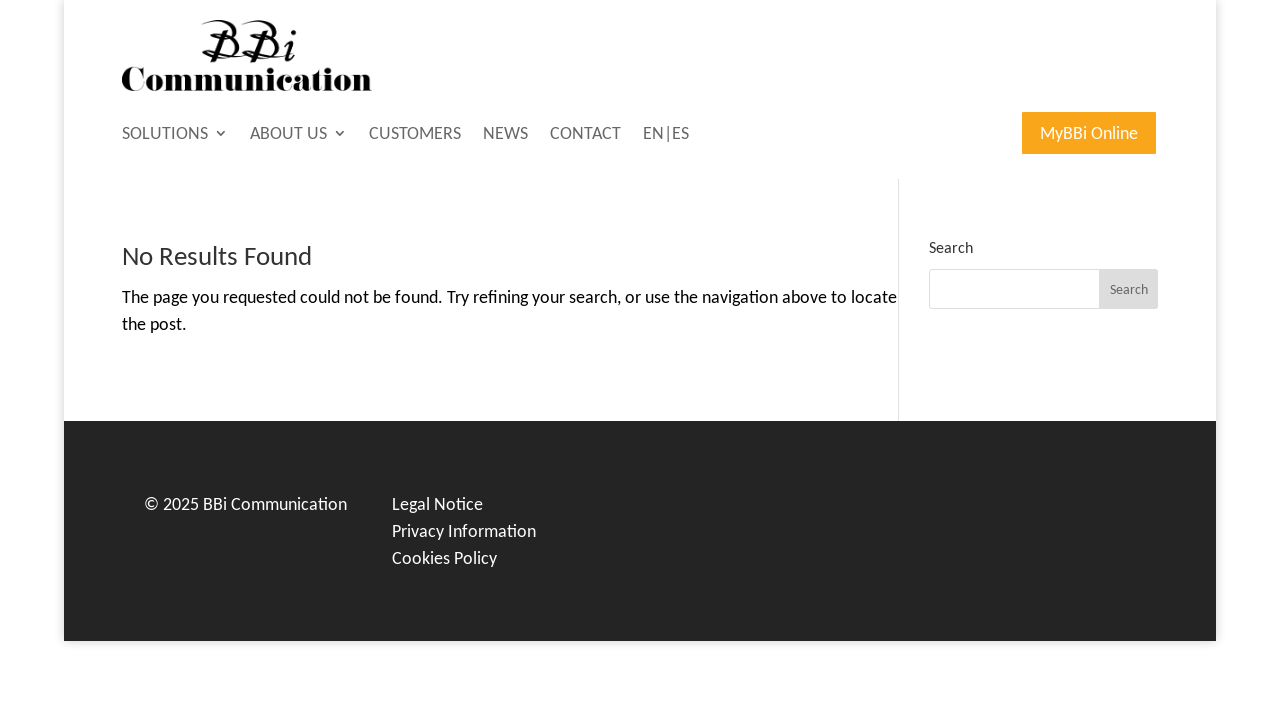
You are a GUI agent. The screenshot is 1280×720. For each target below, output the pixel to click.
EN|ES (666, 135)
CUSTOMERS (415, 135)
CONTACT (585, 135)
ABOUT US (288, 135)
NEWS (505, 135)
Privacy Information (464, 531)
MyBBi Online (1089, 133)
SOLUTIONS (165, 135)
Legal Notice (437, 504)
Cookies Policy (444, 558)
